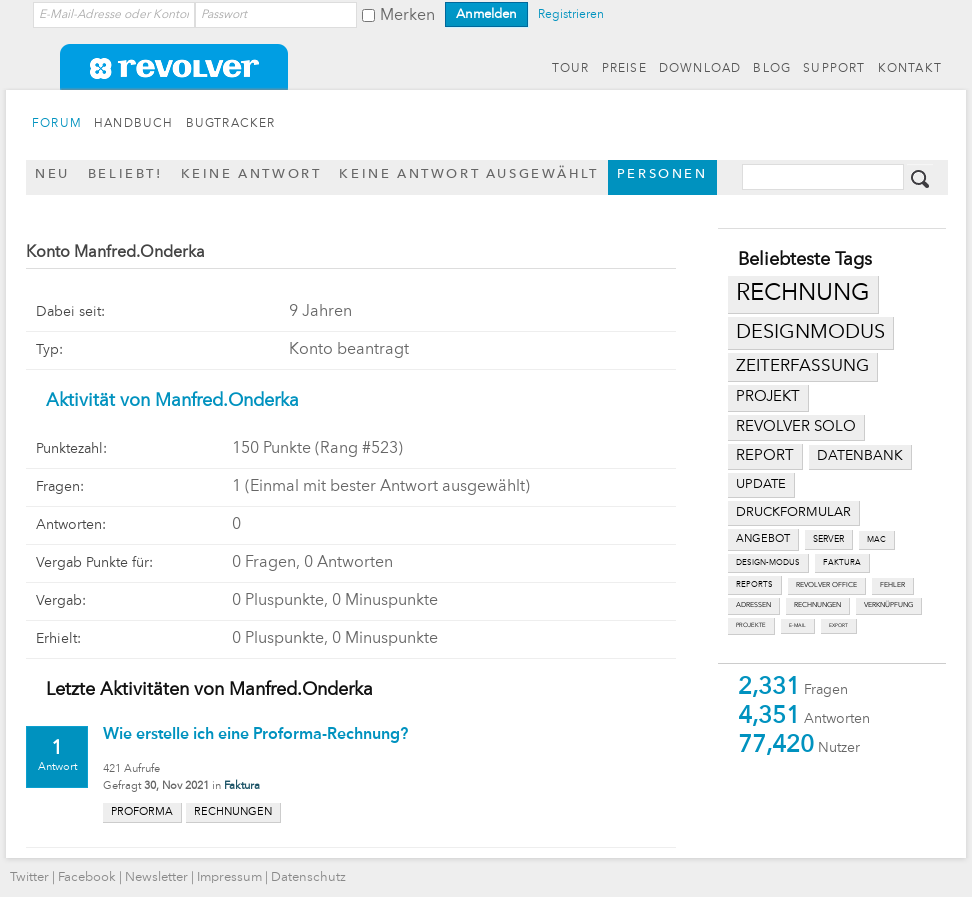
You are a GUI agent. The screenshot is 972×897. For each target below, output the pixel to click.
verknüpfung (888, 605)
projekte (751, 625)
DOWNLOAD (700, 69)
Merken (407, 16)
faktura (842, 563)
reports (754, 585)
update (761, 484)
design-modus (768, 563)
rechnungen (817, 605)
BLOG (772, 69)
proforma (142, 812)
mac (876, 540)
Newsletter (156, 877)
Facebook (87, 877)
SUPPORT (834, 69)
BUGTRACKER (231, 124)
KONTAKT (910, 69)
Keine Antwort (251, 174)
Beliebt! (125, 174)
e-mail (797, 625)
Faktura (242, 786)
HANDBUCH (134, 124)
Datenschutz (308, 877)
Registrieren (571, 15)
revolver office (826, 585)
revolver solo (796, 427)
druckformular (793, 512)
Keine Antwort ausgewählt (468, 174)
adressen (753, 605)
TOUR (571, 69)
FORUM (57, 124)
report (765, 456)
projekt (768, 397)
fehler (892, 585)
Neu (52, 174)
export (838, 625)
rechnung (803, 294)
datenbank (860, 456)
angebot (763, 539)
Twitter (29, 877)
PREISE (624, 69)
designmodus (810, 333)
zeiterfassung (802, 366)
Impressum (229, 877)
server (828, 539)
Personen (662, 174)
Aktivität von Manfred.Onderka (172, 401)
